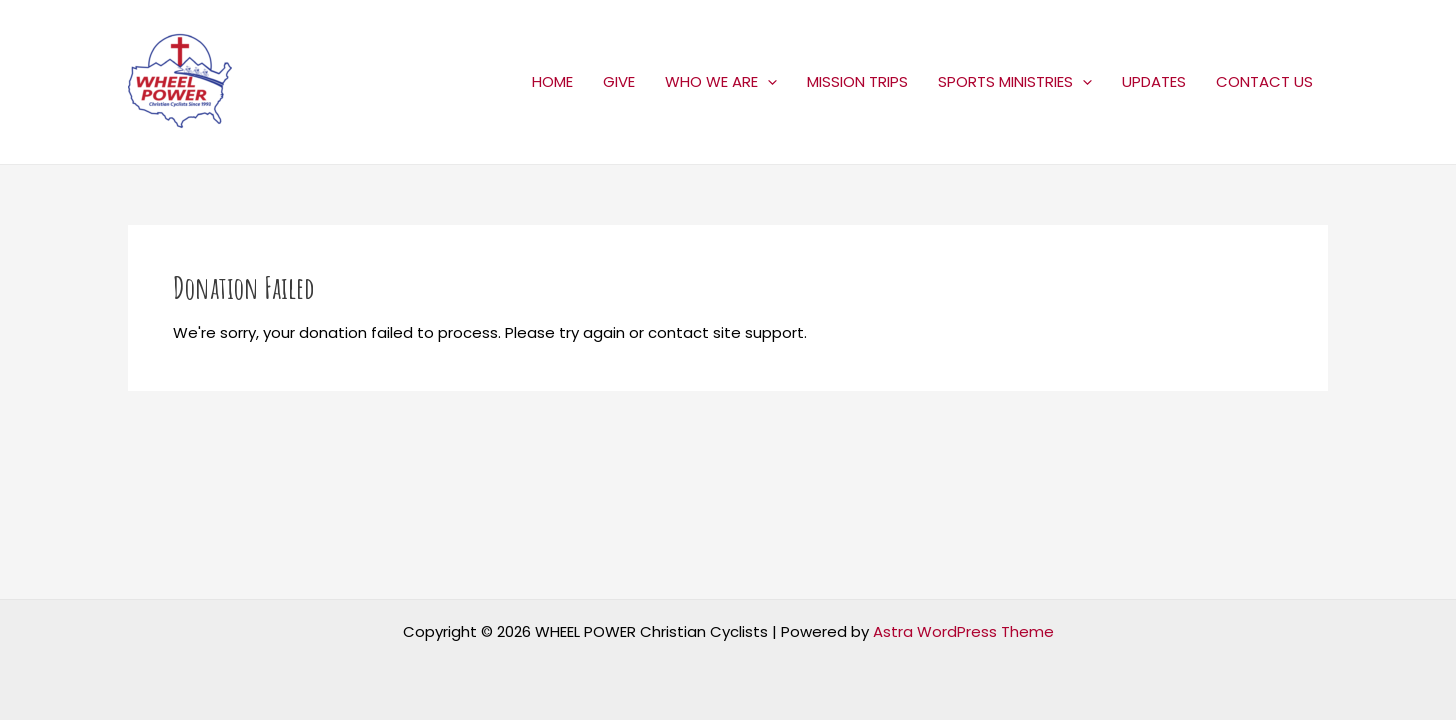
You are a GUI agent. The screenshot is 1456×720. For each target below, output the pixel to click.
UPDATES (1154, 81)
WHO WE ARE (721, 81)
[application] (767, 81)
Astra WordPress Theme (963, 631)
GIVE (619, 81)
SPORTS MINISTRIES (1015, 81)
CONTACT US (1264, 81)
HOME (552, 81)
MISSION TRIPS (857, 81)
